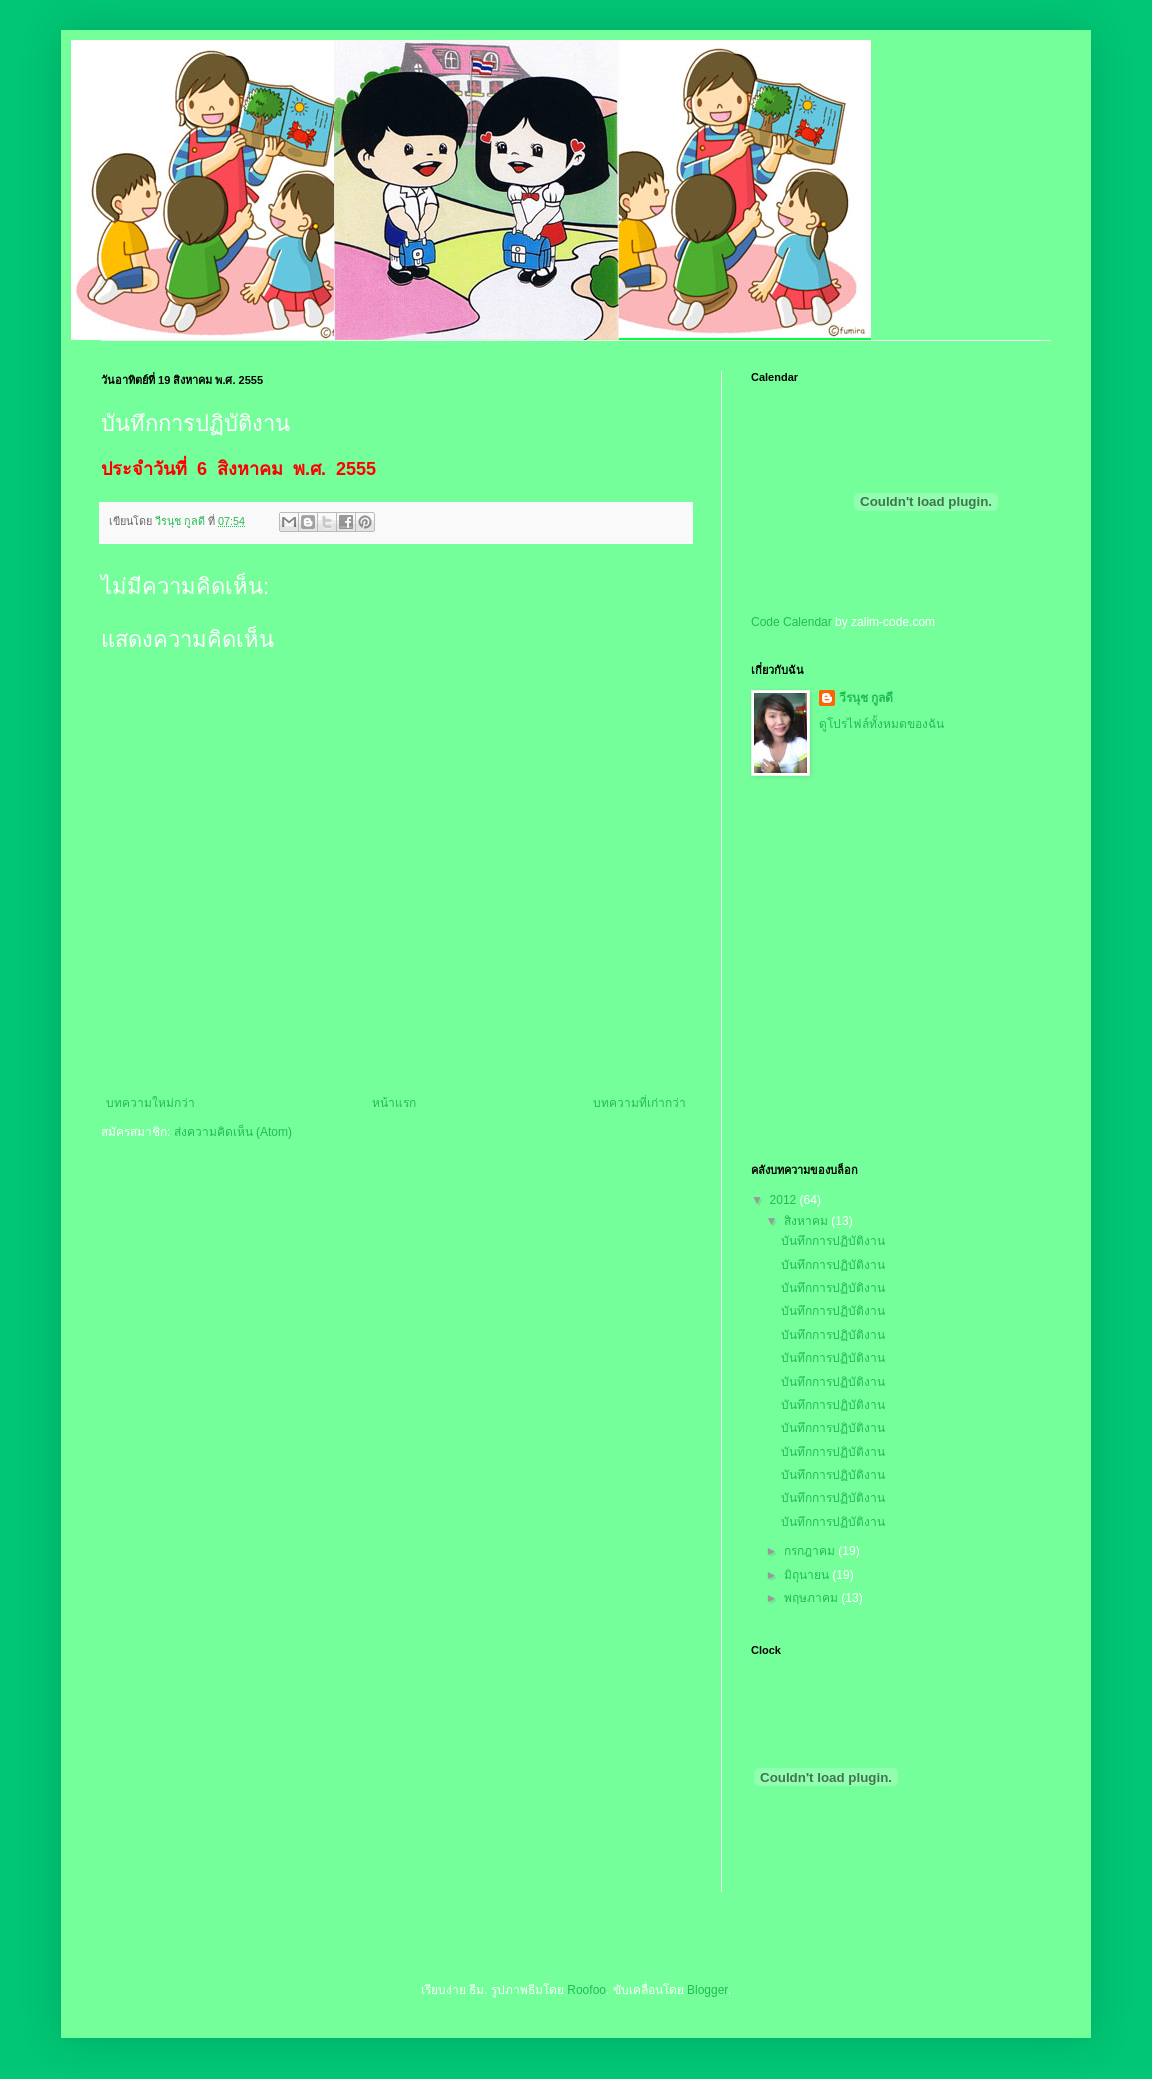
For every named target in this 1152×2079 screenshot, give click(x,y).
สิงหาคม (807, 1221)
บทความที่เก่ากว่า (639, 1103)
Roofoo (586, 1990)
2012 (785, 1200)
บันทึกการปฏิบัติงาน (833, 1241)
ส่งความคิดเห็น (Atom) (233, 1132)
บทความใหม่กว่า (150, 1103)
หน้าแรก (394, 1103)
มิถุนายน (808, 1575)
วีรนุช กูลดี (866, 698)
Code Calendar (791, 622)
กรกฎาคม (811, 1551)
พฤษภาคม (812, 1598)
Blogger (707, 1990)
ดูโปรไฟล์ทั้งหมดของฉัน (881, 724)
